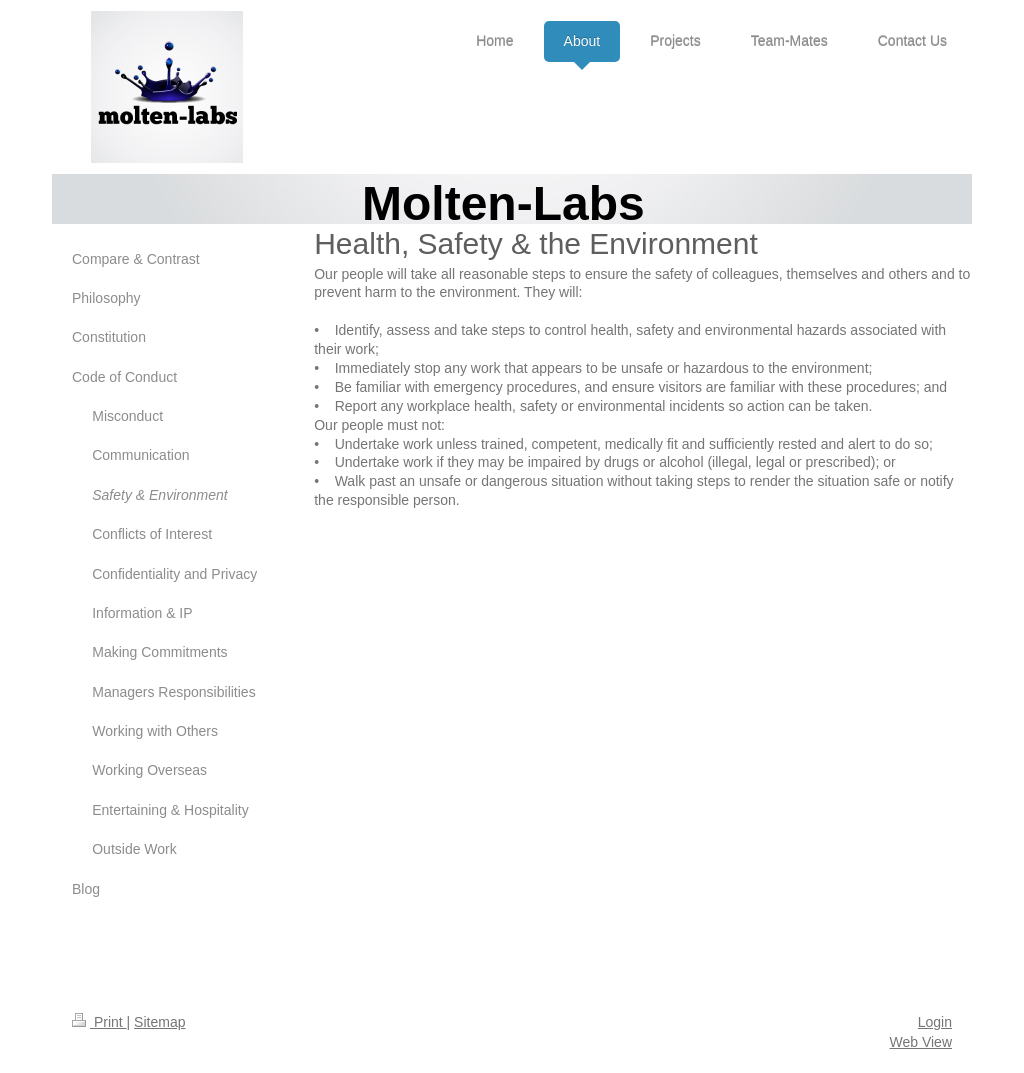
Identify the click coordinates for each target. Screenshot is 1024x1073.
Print (99, 1022)
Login (935, 1022)
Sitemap (159, 1022)
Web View (920, 1042)
